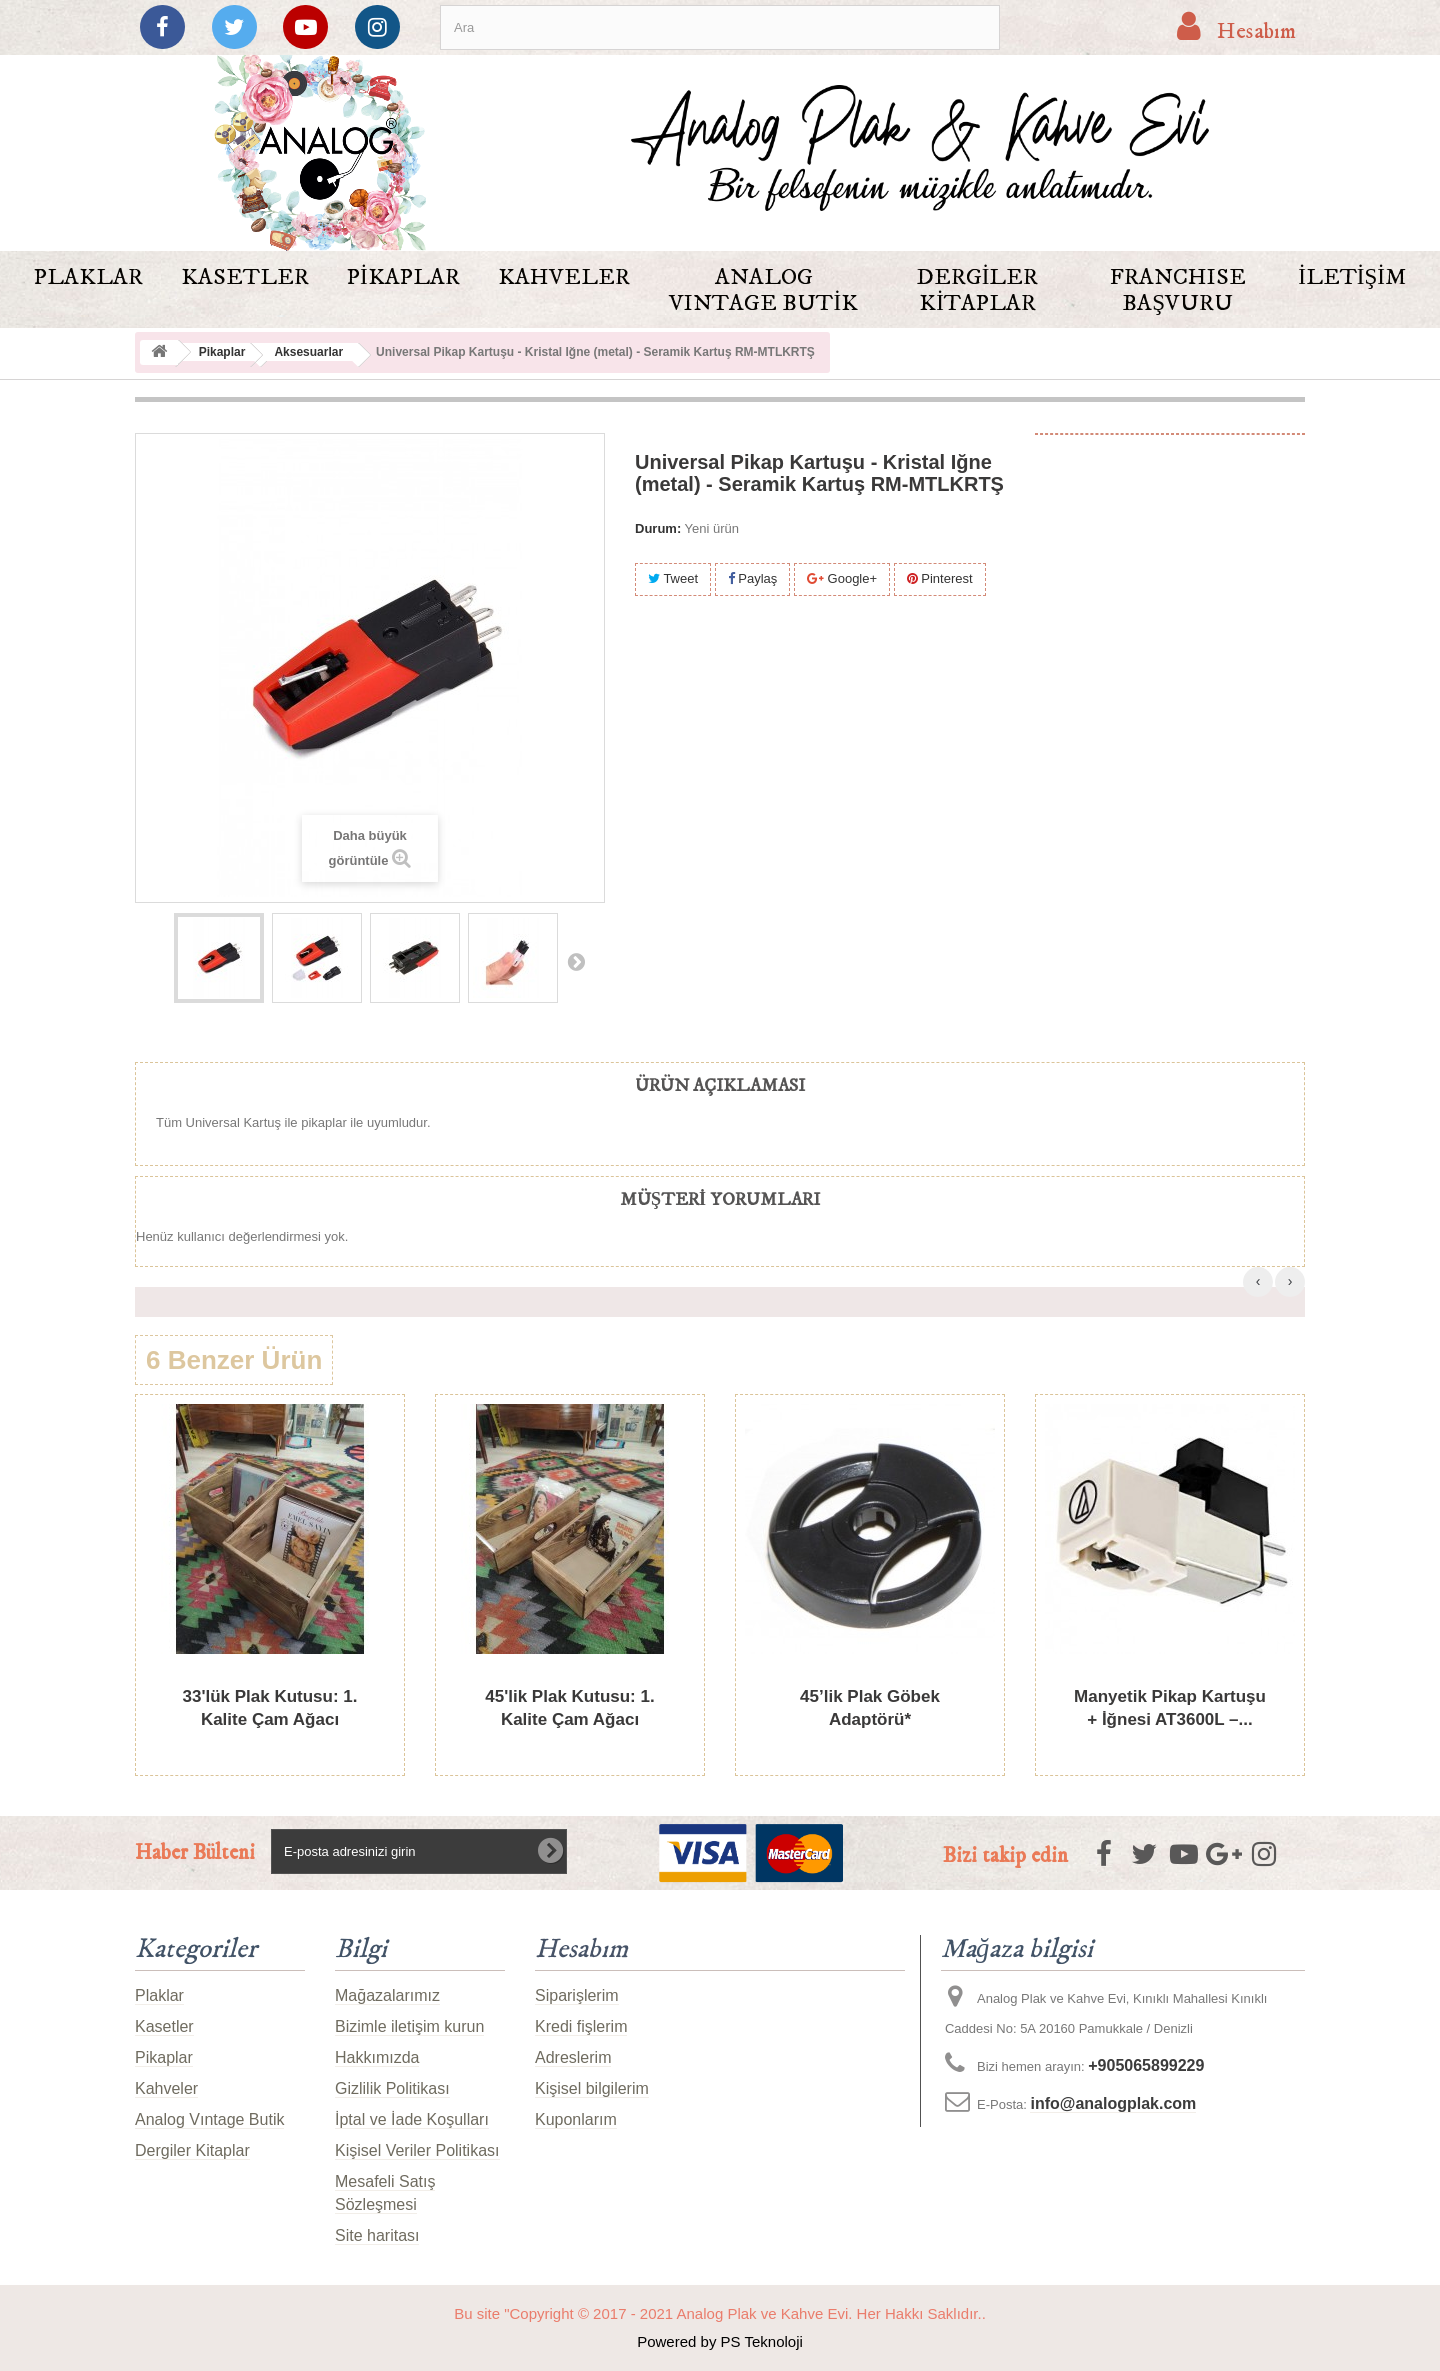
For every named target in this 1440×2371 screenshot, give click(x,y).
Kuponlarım (576, 2119)
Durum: (658, 528)
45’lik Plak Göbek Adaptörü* (870, 1708)
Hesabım (581, 1949)
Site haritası (377, 2235)
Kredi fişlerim (581, 2026)
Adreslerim (573, 2057)
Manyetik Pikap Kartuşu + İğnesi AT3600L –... (1170, 1708)
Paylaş (753, 578)
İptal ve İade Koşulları (412, 2119)
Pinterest (940, 578)
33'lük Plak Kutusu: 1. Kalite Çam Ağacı (269, 1708)
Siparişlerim (577, 1995)
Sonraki (576, 961)
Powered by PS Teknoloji (720, 2341)
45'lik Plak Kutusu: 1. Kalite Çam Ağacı (569, 1708)
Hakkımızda (377, 2057)
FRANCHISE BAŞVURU (1178, 290)
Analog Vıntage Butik (763, 290)
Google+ (842, 578)
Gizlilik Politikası (392, 2088)
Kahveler (564, 277)
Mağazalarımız (387, 1995)
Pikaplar (403, 277)
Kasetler (245, 277)
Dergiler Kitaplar (978, 290)
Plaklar (88, 277)
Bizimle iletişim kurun (409, 2026)
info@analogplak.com (1113, 2103)
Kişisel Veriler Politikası (417, 2150)
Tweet (673, 578)
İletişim (1352, 277)
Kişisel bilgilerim (592, 2088)
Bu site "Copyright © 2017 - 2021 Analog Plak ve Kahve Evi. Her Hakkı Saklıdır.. (720, 2313)
